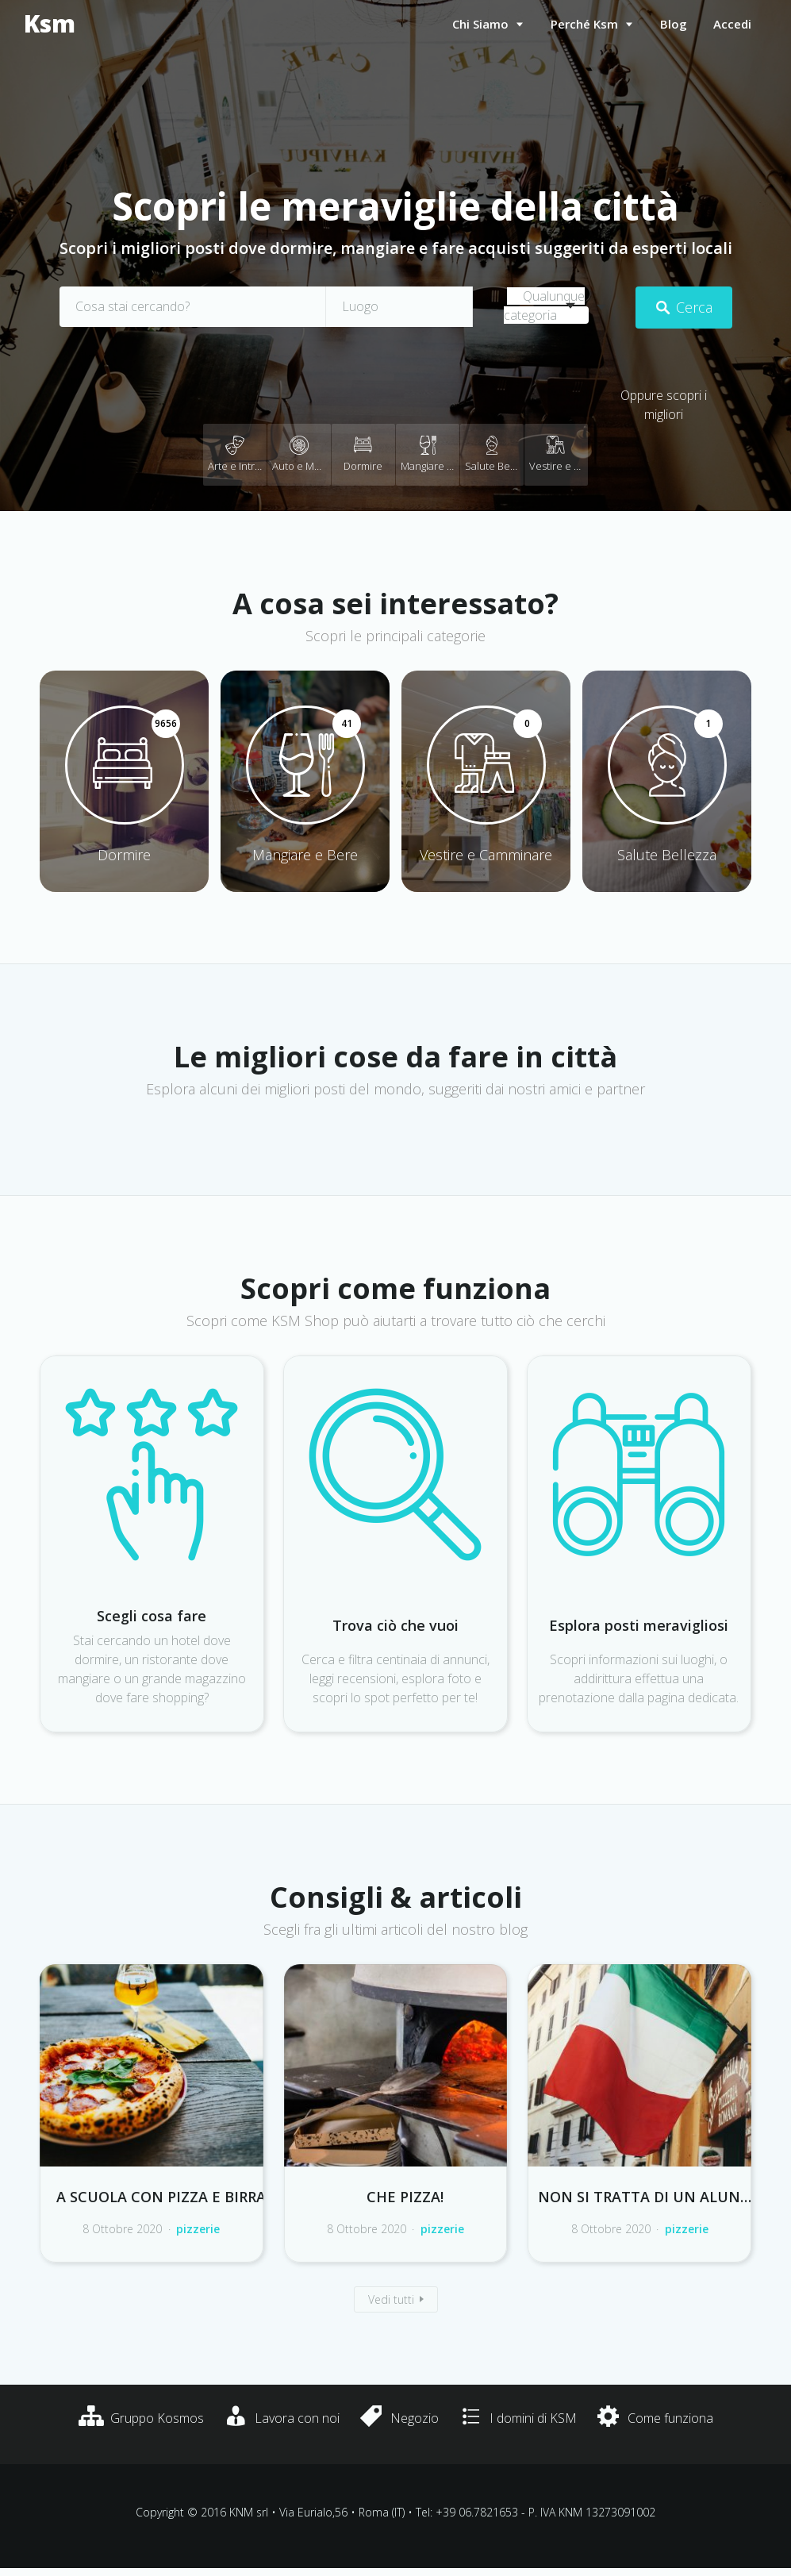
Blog (673, 24)
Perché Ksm (584, 24)
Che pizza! (405, 2196)
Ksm (49, 24)
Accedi (732, 24)
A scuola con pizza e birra (161, 2196)
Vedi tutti (391, 2299)
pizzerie (198, 2228)
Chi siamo (480, 24)
